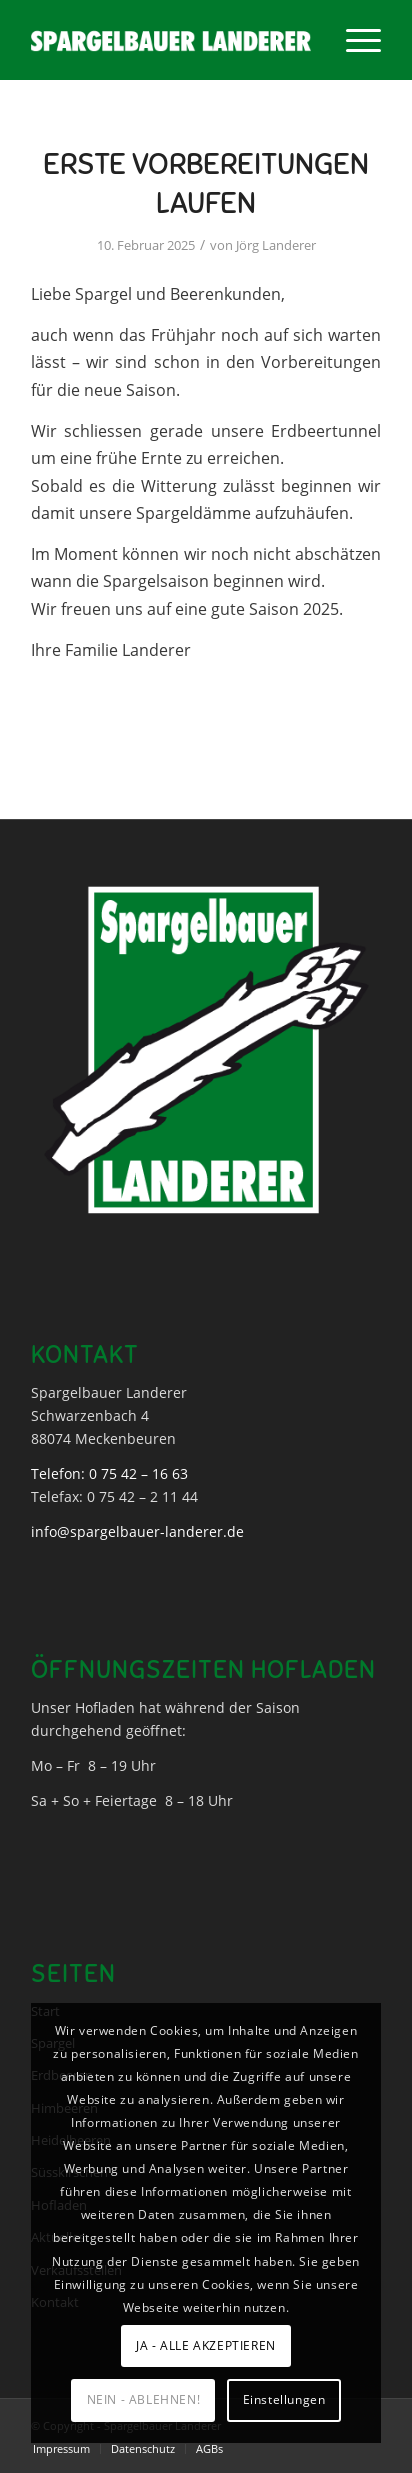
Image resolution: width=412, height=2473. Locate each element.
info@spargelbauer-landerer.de (137, 1531)
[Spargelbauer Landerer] (171, 40)
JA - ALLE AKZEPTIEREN (206, 2345)
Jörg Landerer (276, 245)
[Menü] (353, 40)
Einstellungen (284, 2399)
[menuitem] (353, 40)
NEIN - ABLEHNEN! (144, 2399)
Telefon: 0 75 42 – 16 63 (109, 1473)
